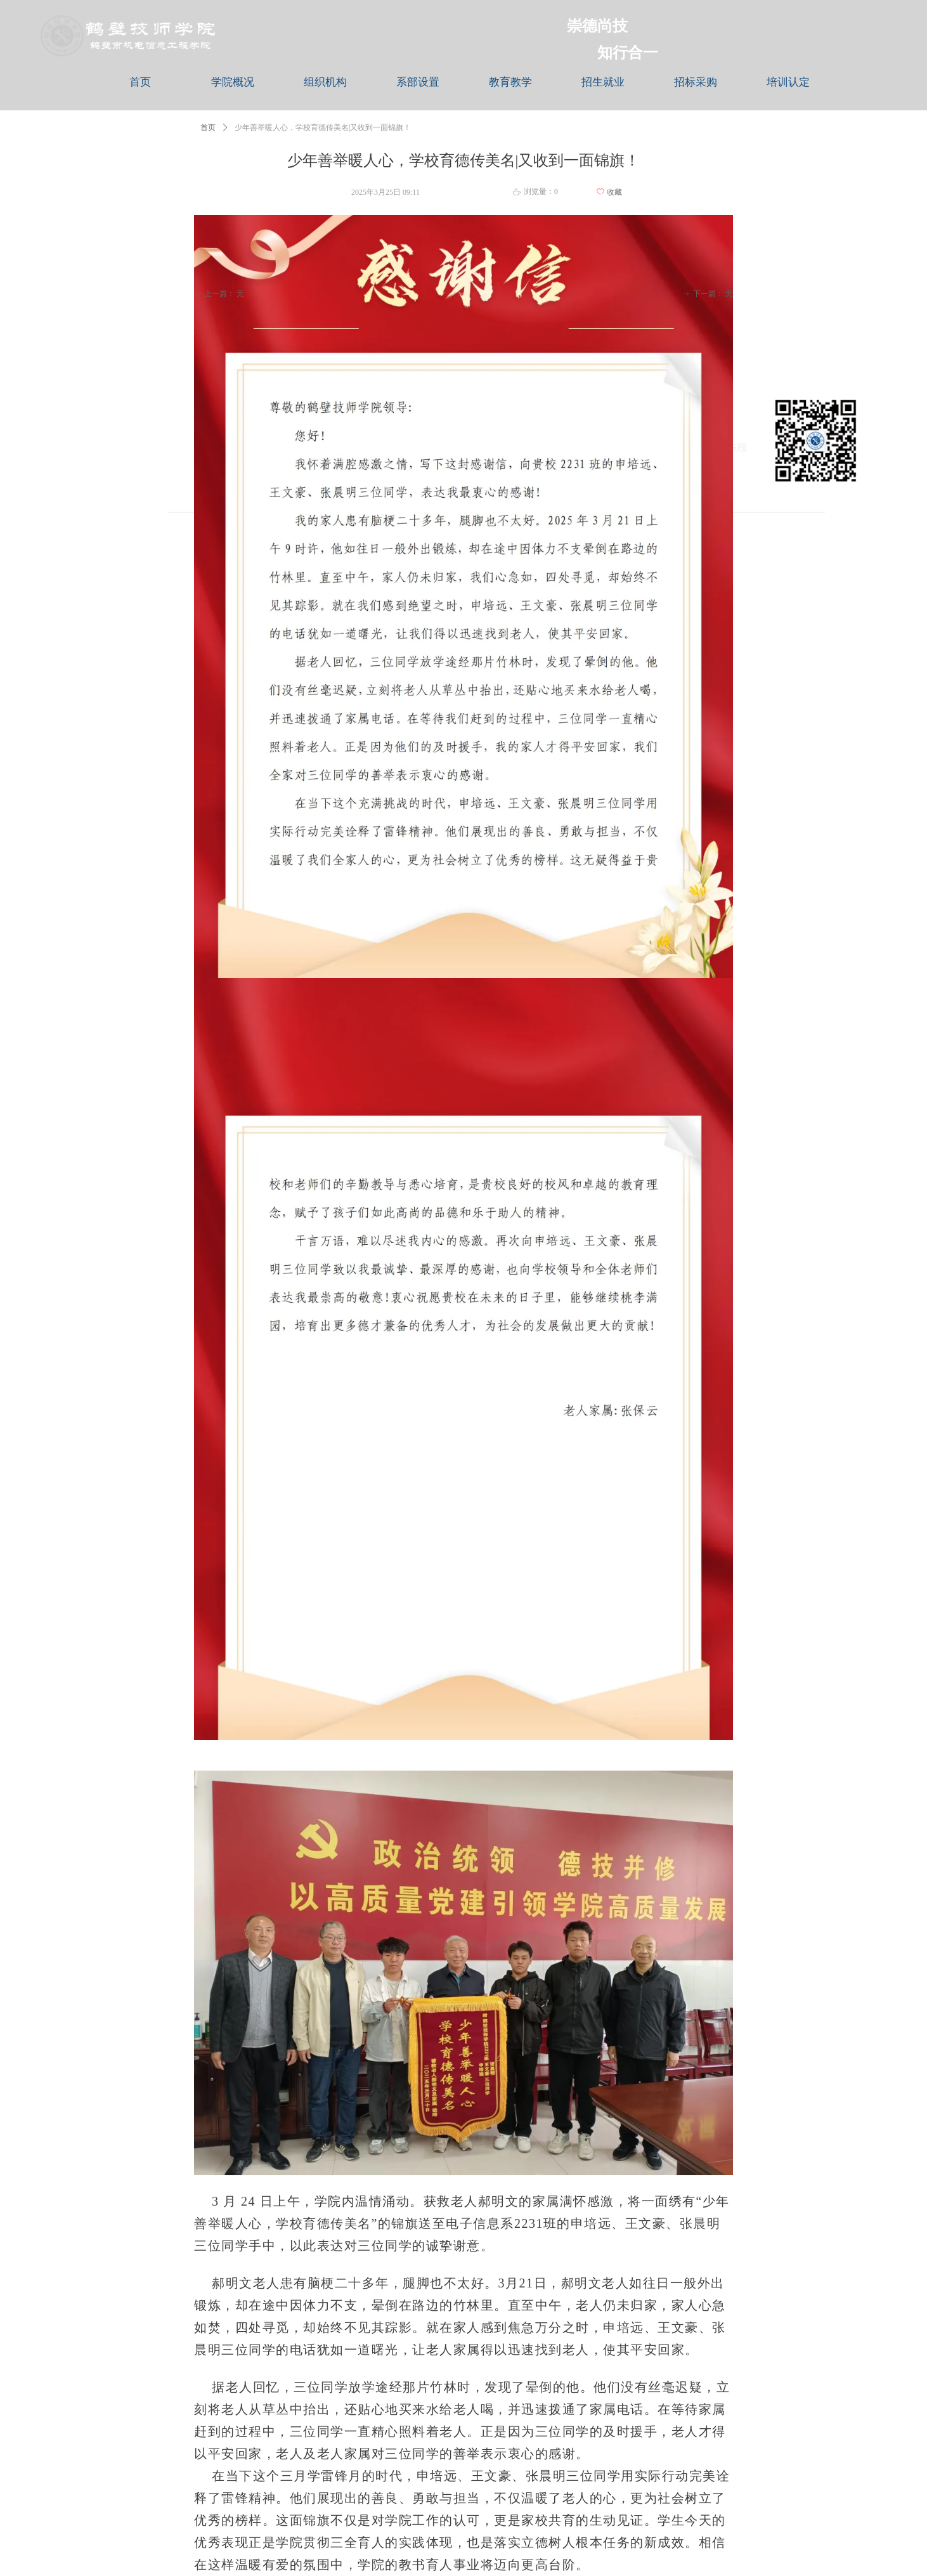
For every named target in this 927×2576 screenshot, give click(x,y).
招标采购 (695, 82)
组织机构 (325, 82)
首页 (140, 82)
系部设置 (417, 82)
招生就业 (603, 82)
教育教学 (510, 82)
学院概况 (232, 82)
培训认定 (788, 82)
